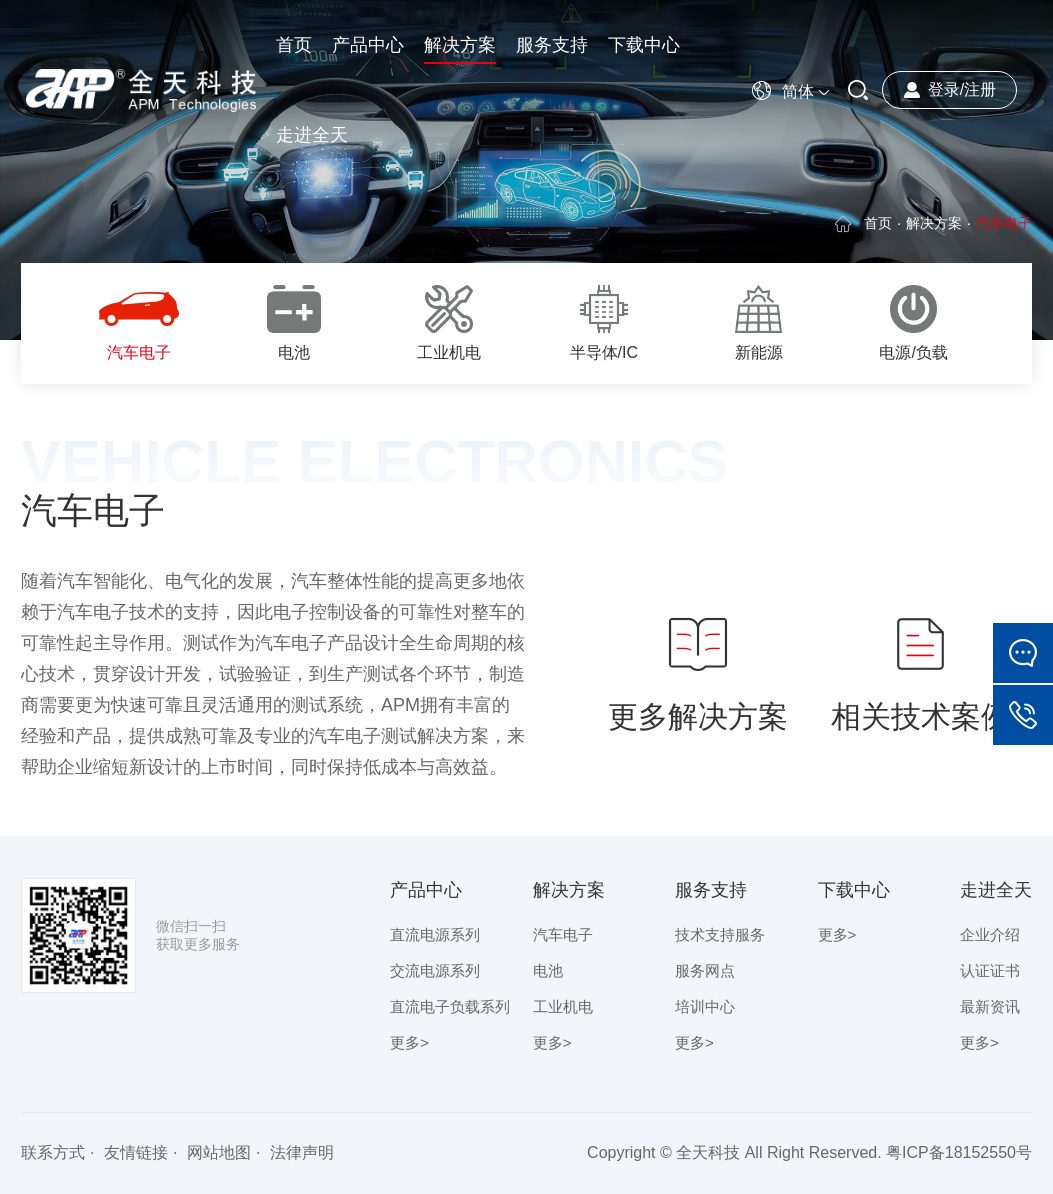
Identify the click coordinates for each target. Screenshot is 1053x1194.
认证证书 (990, 970)
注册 (980, 89)
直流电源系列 (435, 934)
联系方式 (53, 1152)
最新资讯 (990, 1006)
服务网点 (705, 970)
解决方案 (934, 223)
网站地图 (219, 1152)
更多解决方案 (698, 672)
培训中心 (705, 1006)
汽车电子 (563, 934)
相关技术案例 (921, 672)
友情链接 (136, 1152)
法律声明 (302, 1152)
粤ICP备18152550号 (959, 1152)
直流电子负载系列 (450, 1006)
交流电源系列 (435, 970)
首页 (878, 223)
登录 (944, 89)
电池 (548, 970)
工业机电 (563, 1006)
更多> (409, 1042)
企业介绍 (990, 934)
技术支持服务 (720, 934)
